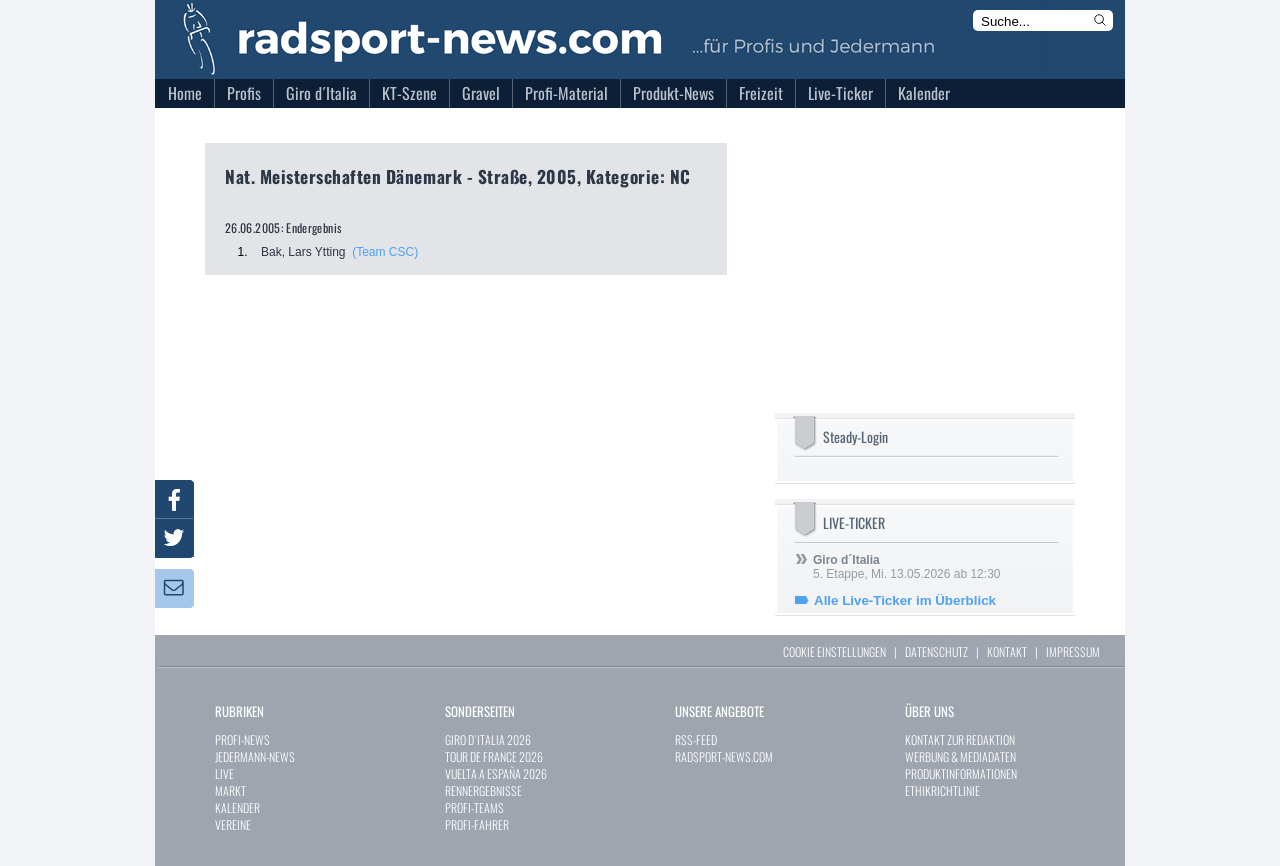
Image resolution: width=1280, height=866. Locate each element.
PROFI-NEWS (242, 739)
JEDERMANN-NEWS (255, 756)
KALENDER (237, 807)
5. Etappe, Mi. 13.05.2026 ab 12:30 (906, 567)
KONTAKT (1007, 651)
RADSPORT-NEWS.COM (724, 756)
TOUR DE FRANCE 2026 (494, 756)
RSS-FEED (696, 739)
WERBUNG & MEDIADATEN (960, 756)
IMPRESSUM (1073, 651)
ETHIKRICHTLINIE (942, 790)
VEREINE (233, 824)
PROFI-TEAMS (474, 807)
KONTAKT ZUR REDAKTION (960, 739)
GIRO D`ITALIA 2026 (488, 739)
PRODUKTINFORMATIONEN (961, 773)
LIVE (224, 773)
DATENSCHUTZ (936, 651)
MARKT (230, 790)
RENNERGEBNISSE (483, 790)
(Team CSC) (385, 252)
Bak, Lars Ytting (303, 252)
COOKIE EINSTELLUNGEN (834, 651)
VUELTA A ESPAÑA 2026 (496, 773)
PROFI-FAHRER (477, 824)
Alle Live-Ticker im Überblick (905, 600)
